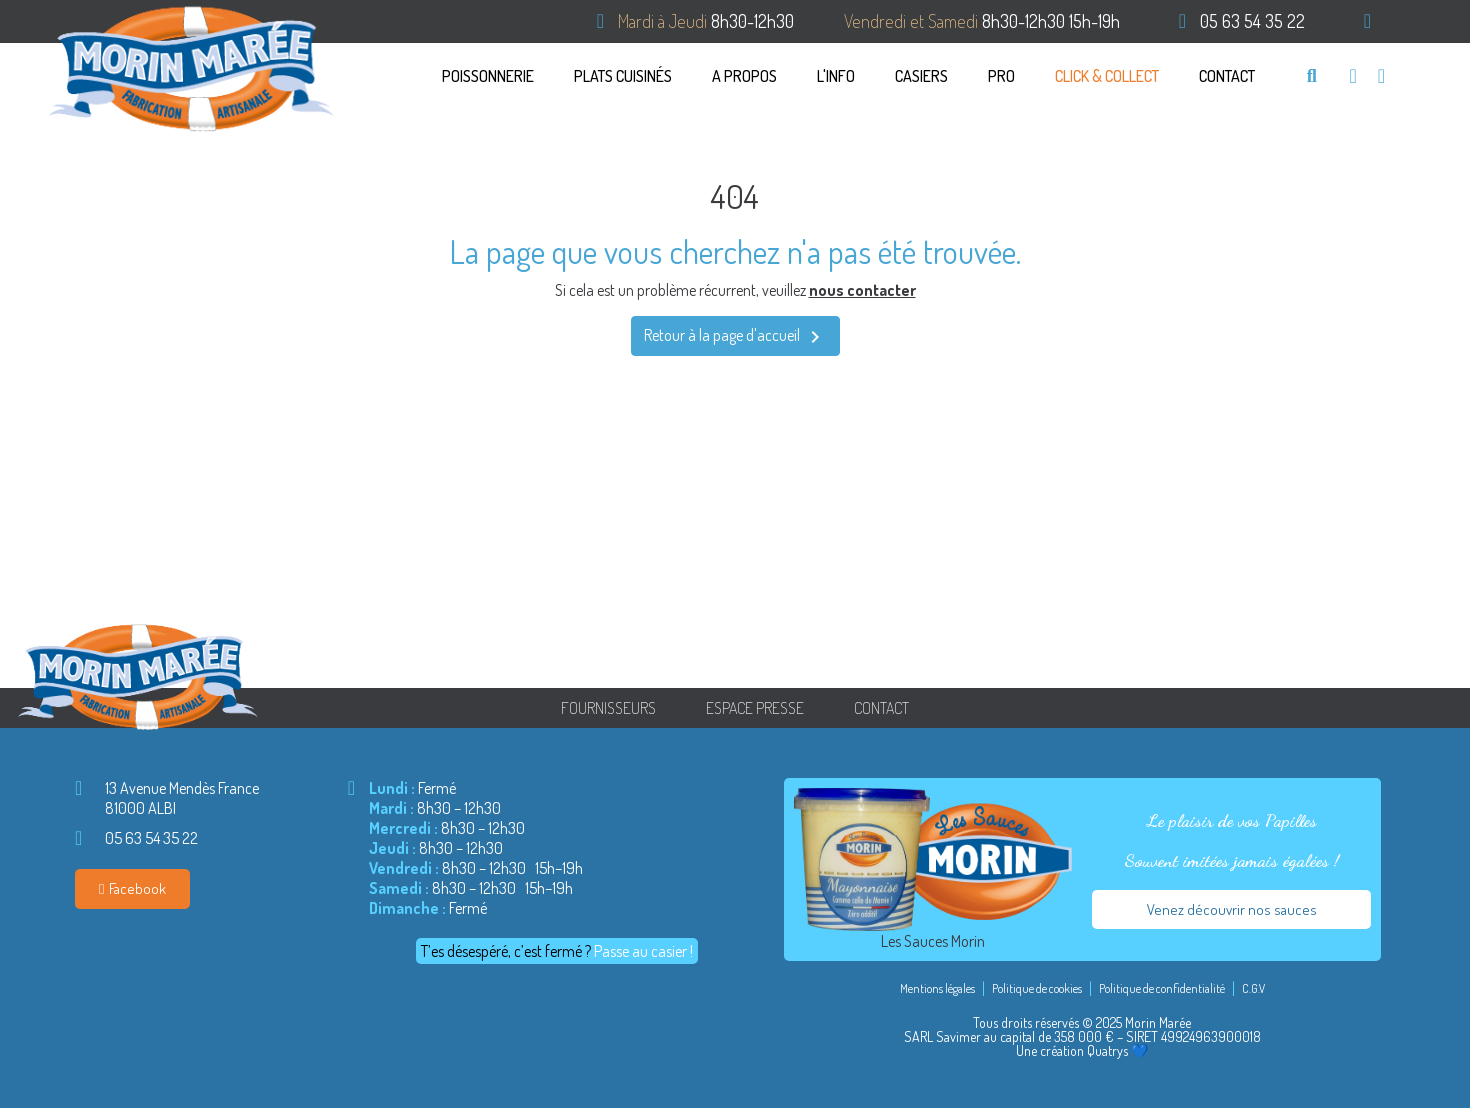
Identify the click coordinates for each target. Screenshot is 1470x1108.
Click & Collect (1107, 76)
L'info (836, 76)
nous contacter (862, 290)
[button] (1311, 75)
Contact (1227, 76)
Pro (1001, 76)
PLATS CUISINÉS (623, 76)
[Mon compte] (1381, 76)
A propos (744, 76)
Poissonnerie (488, 76)
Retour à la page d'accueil (735, 337)
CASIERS (921, 76)
